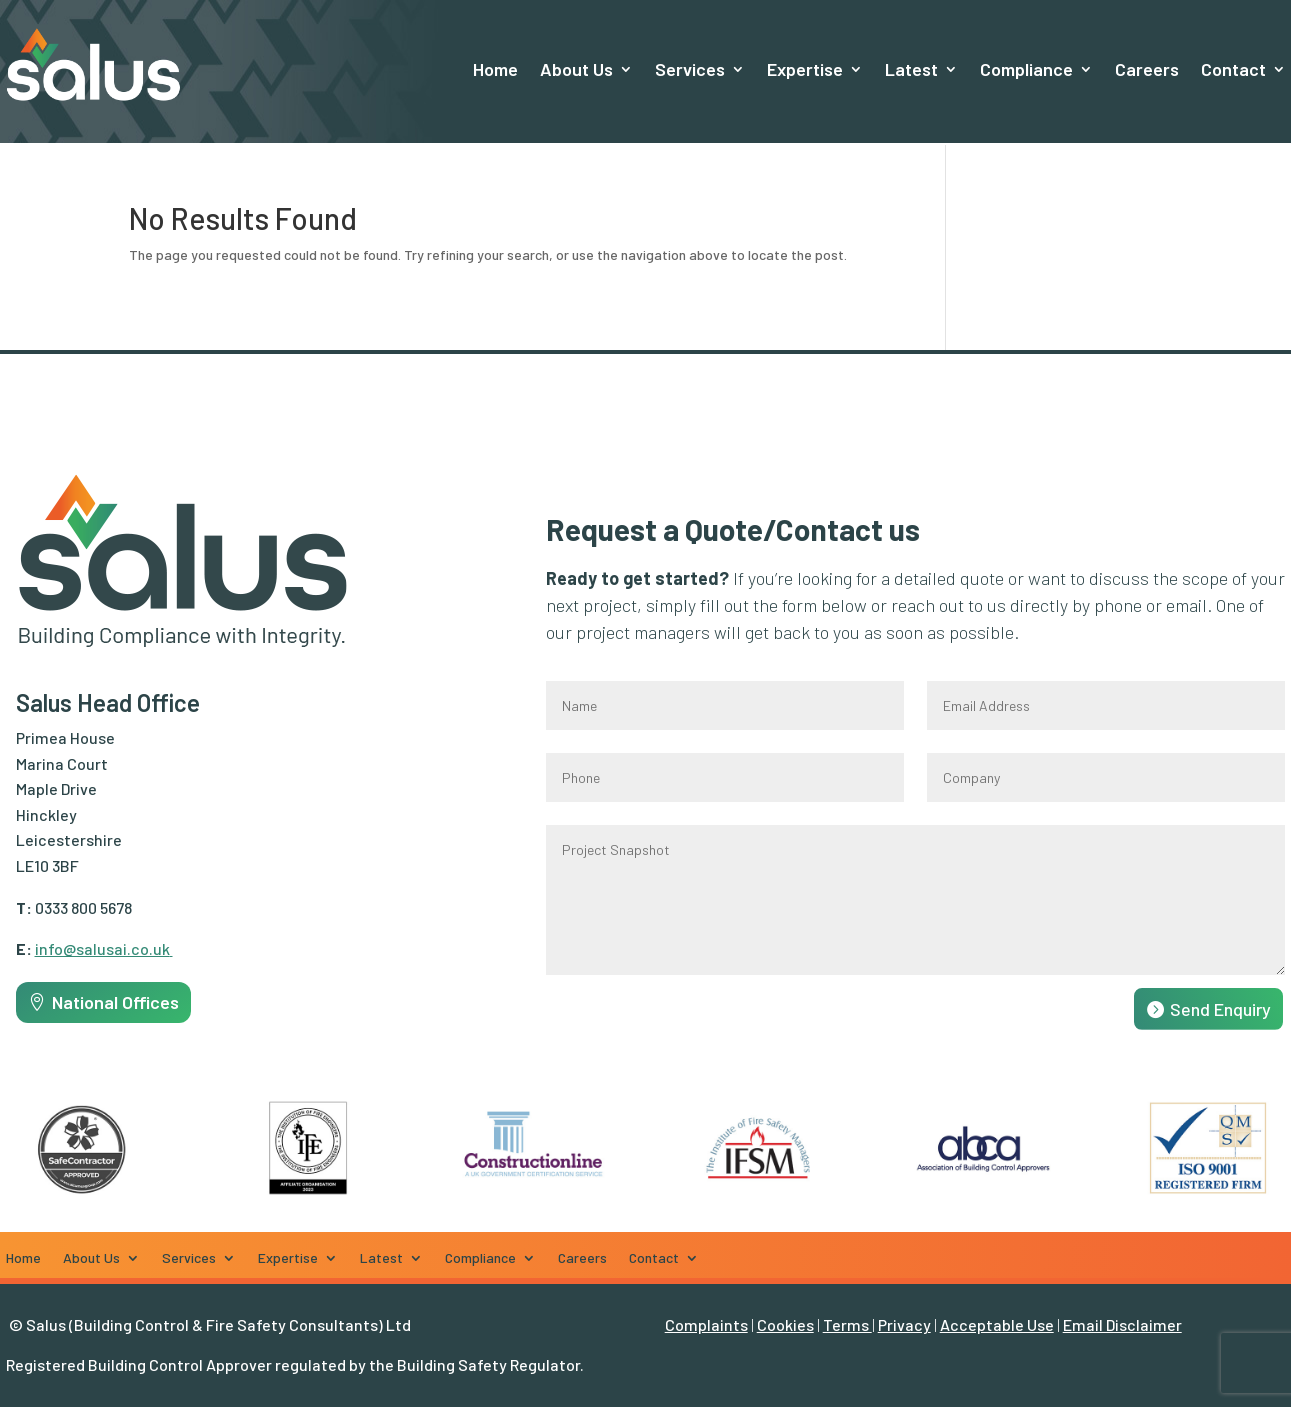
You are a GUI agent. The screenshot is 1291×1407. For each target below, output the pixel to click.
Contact (1233, 69)
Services (690, 69)
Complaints (706, 1324)
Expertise (805, 69)
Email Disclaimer (1122, 1324)
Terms (847, 1324)
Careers (1147, 69)
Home (495, 69)
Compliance (1026, 69)
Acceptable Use (997, 1324)
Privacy (904, 1324)
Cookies (785, 1324)
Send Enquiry (1220, 1009)
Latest (911, 69)
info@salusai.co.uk (104, 948)
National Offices (115, 1002)
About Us (576, 69)
